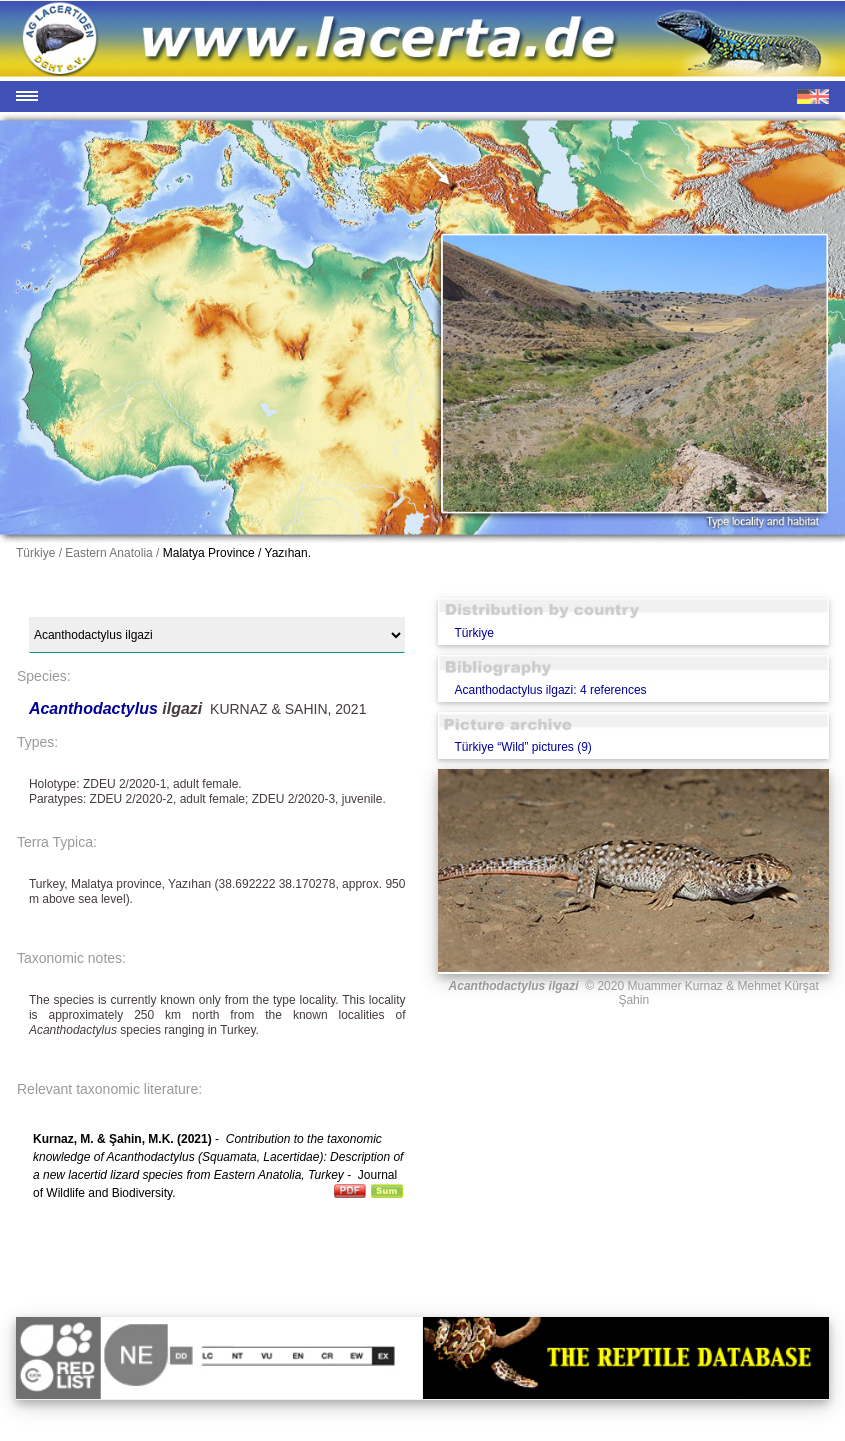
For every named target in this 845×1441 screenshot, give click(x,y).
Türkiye (473, 633)
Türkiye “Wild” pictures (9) (522, 747)
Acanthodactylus (95, 708)
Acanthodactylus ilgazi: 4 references (550, 690)
